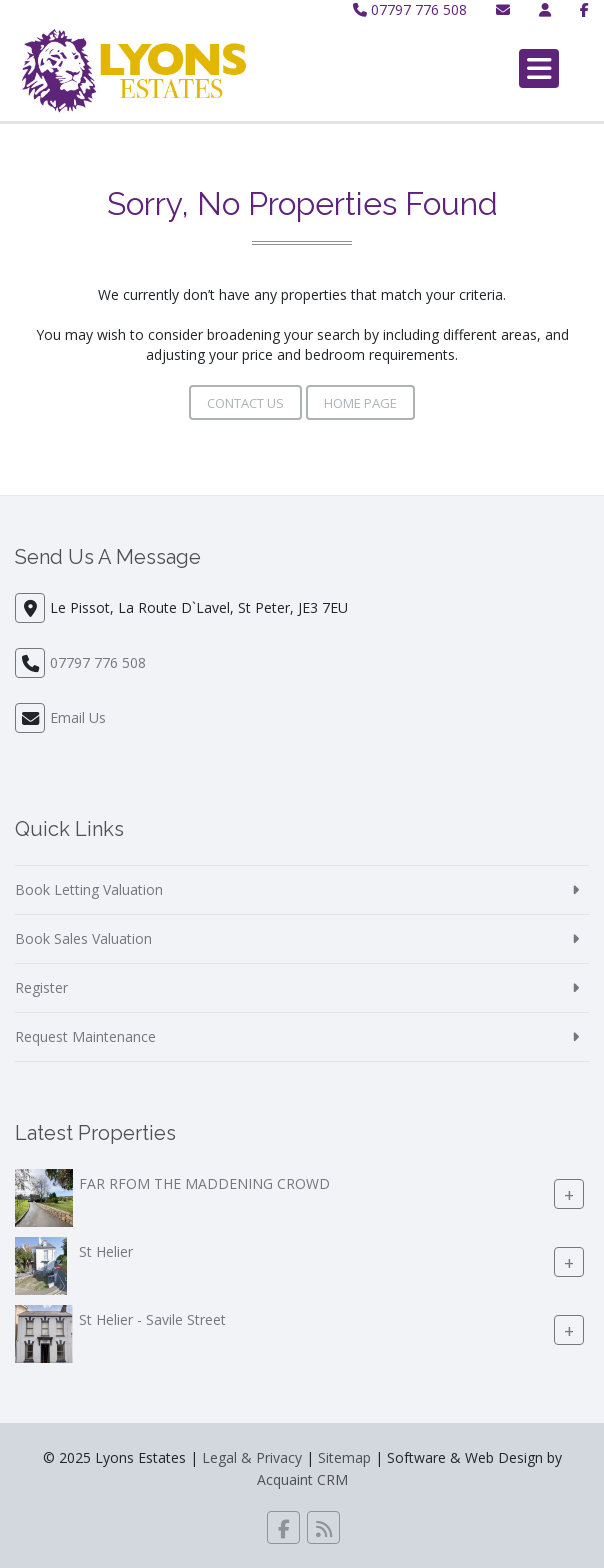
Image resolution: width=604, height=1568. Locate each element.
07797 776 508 (410, 9)
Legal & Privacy (252, 1457)
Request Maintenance (85, 1036)
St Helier (106, 1251)
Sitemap (344, 1457)
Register (41, 987)
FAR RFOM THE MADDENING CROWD (204, 1183)
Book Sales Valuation (83, 938)
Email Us (78, 717)
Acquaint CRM (302, 1479)
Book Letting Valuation (89, 889)
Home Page (360, 403)
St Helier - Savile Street (152, 1319)
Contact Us (245, 403)
